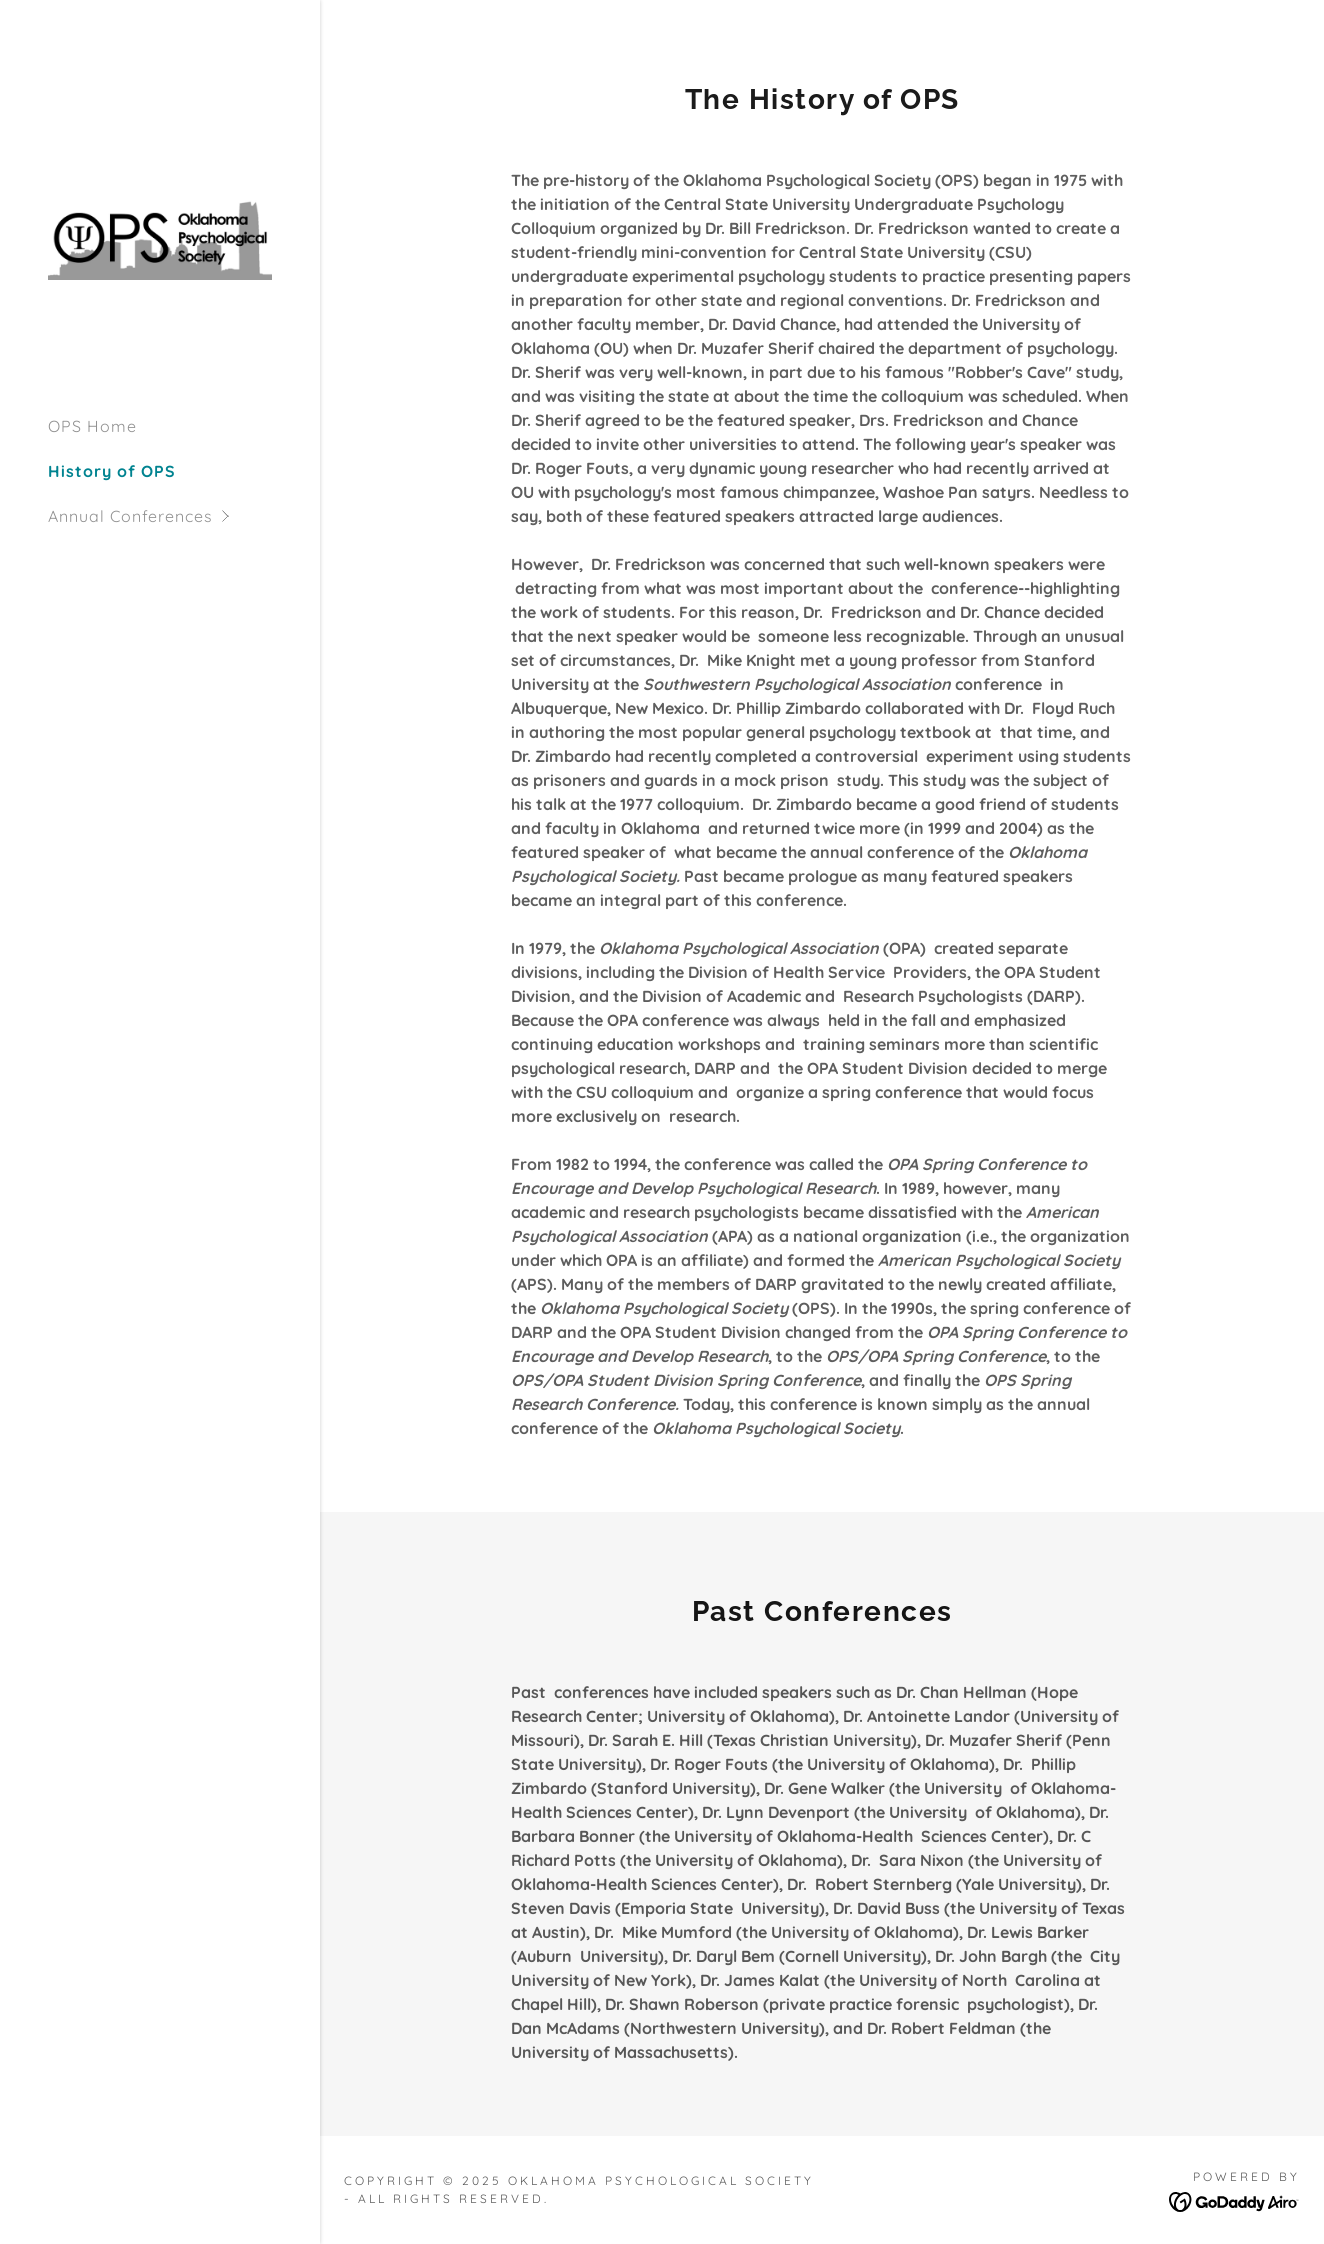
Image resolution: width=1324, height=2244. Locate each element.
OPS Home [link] (92, 426)
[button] (184, 516)
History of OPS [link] (112, 471)
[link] (160, 237)
